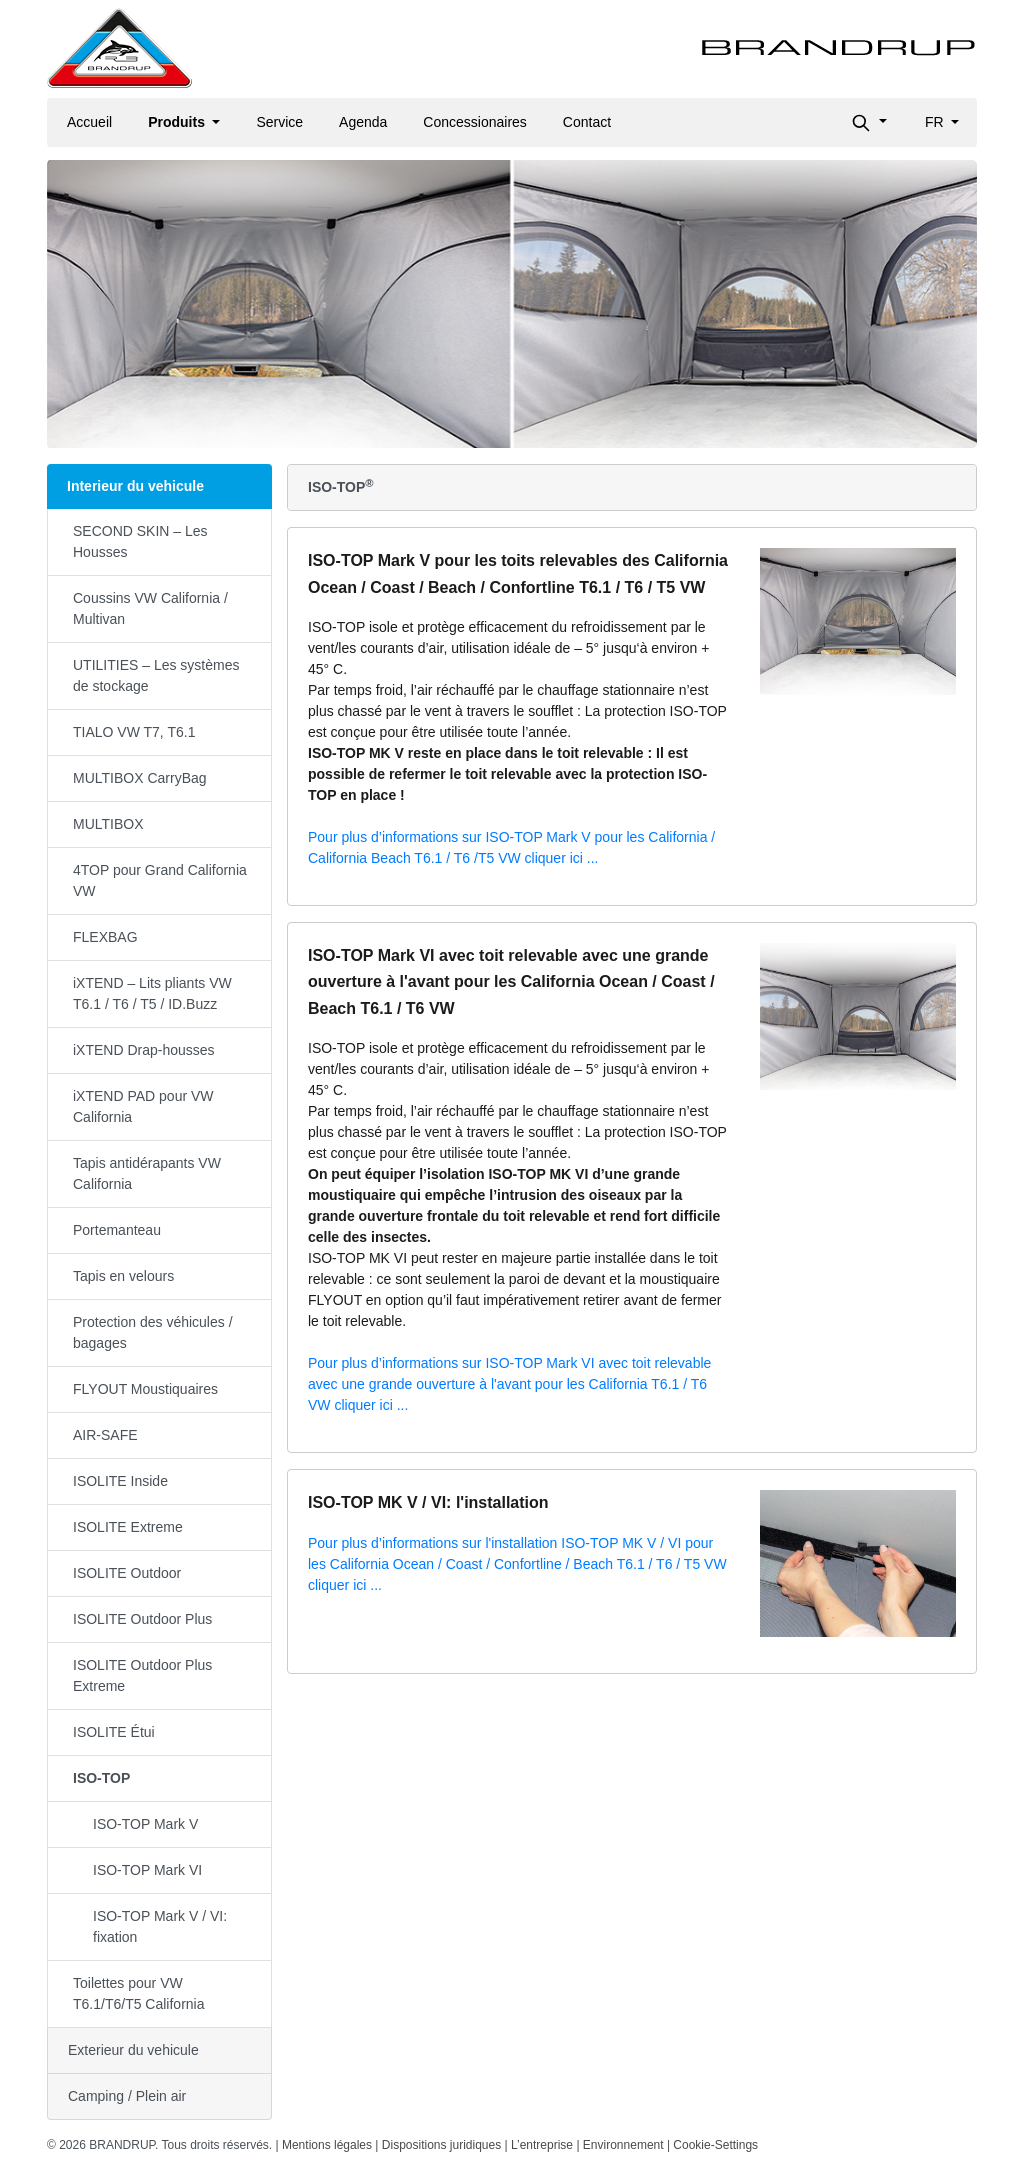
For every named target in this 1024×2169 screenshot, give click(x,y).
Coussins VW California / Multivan (150, 608)
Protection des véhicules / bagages (153, 1332)
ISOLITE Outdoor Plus (142, 1619)
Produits (178, 122)
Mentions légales (327, 2145)
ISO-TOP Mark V (145, 1824)
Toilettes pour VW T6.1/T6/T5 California (139, 1993)
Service (279, 122)
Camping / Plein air (127, 2096)
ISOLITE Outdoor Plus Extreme (142, 1675)
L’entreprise (542, 2145)
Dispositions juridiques (441, 2145)
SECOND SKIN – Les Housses (140, 541)
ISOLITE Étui (114, 1732)
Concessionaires (475, 122)
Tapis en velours (123, 1276)
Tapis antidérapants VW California (147, 1173)
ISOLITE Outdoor (127, 1573)
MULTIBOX (108, 824)
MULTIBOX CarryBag (140, 778)
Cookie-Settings (715, 2145)
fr (936, 122)
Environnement (623, 2145)
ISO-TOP (101, 1778)
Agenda (363, 122)
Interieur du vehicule (135, 486)
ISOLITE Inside (120, 1481)
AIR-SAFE (105, 1435)
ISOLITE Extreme (128, 1527)
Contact (587, 122)
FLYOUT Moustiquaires (145, 1389)
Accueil (89, 122)
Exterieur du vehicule (133, 2050)
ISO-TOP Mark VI (147, 1870)
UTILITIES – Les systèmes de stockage (156, 675)
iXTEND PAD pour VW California (143, 1106)
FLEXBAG (105, 937)
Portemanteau (117, 1230)
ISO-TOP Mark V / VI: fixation (160, 1926)
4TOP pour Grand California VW (160, 880)
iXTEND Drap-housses (144, 1050)
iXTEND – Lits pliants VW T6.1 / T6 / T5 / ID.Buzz (152, 993)
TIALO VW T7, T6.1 (134, 732)
